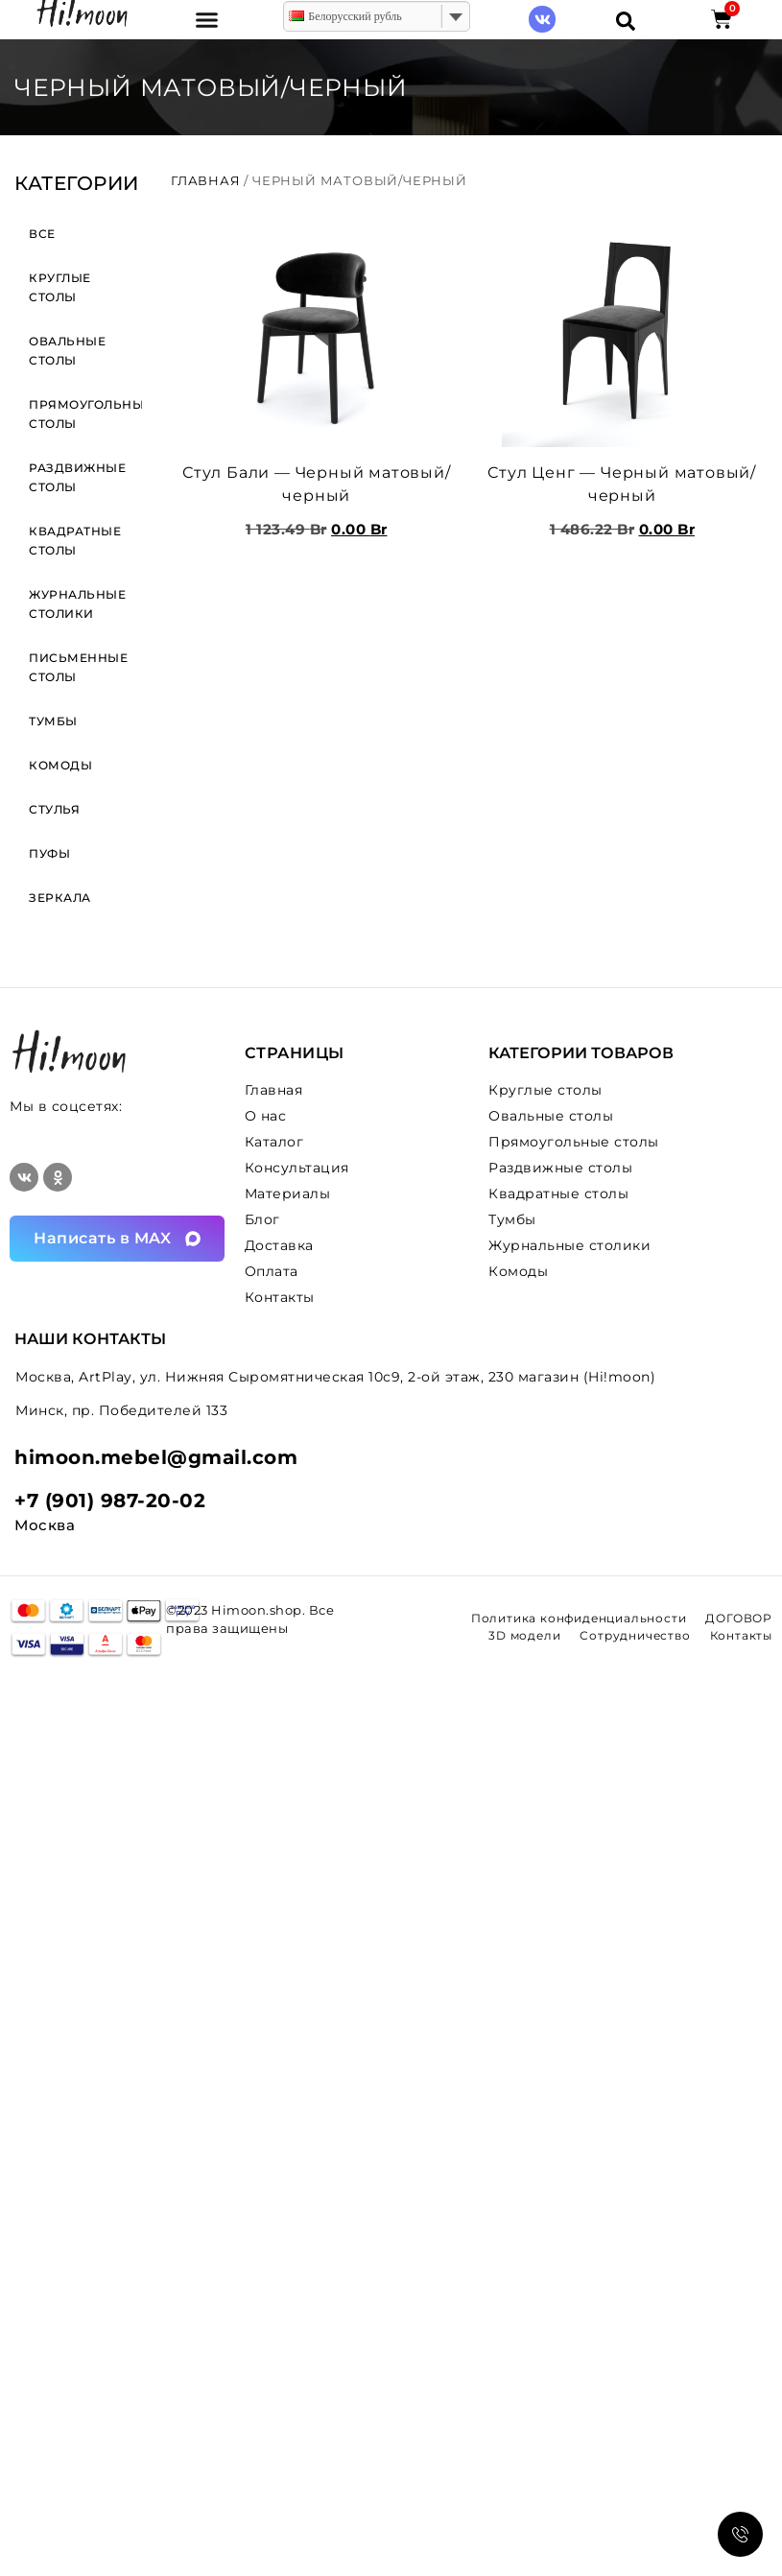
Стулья (54, 809)
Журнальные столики (77, 604)
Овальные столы (67, 350)
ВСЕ (42, 233)
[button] (207, 19)
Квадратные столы (75, 540)
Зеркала (60, 897)
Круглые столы (60, 287)
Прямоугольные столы (85, 414)
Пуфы (49, 853)
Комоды (60, 765)
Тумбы (53, 721)
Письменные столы (78, 667)
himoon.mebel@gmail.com (155, 1457)
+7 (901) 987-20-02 (109, 1500)
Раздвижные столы (77, 477)
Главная (206, 180)
